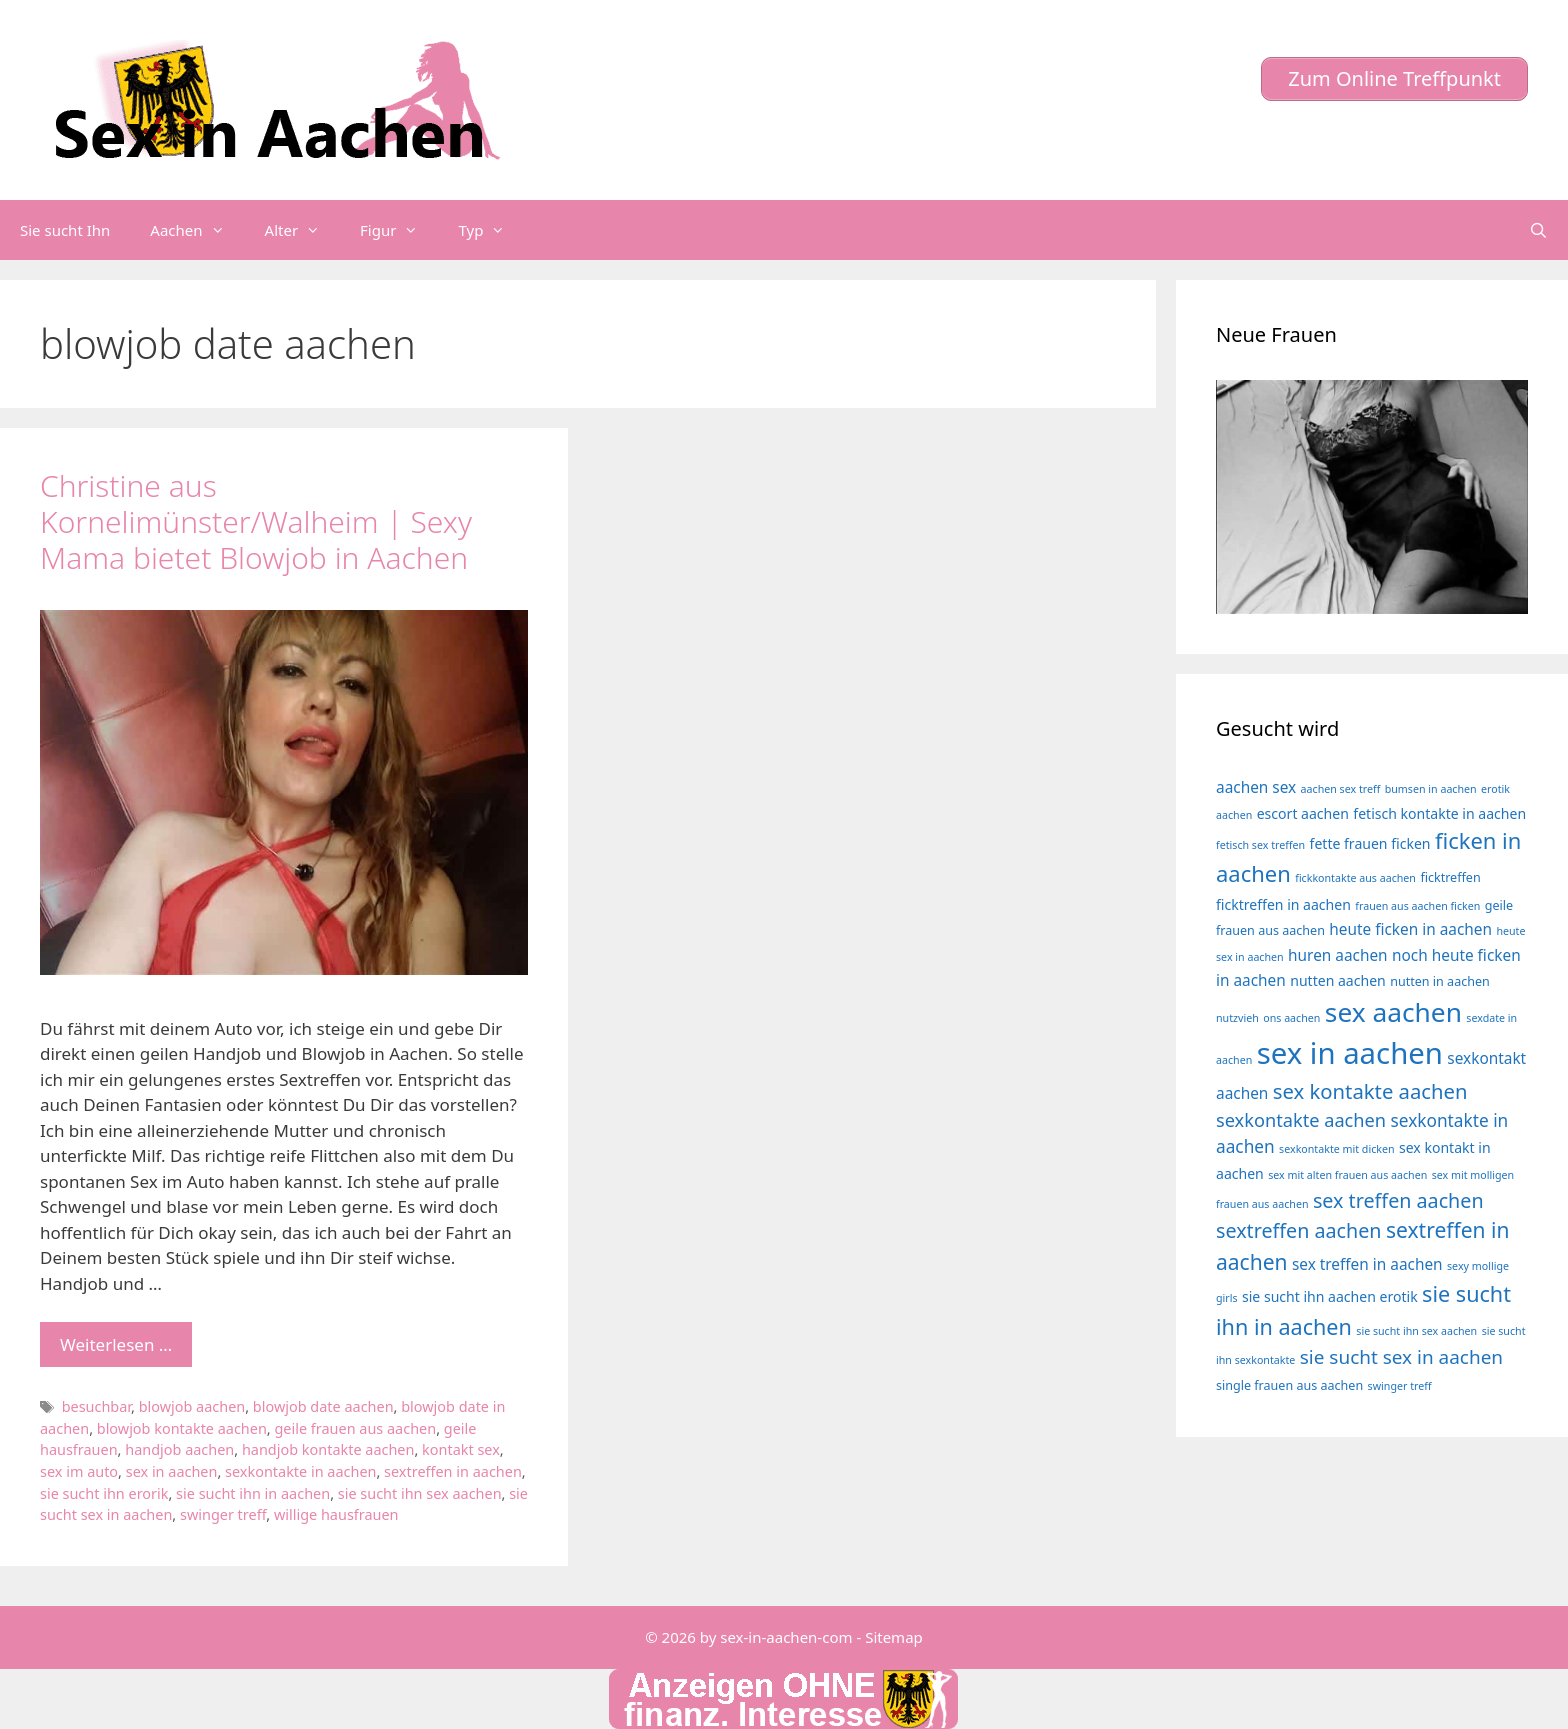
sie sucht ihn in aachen (253, 1493)
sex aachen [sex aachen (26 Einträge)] (1393, 1012)
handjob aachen (179, 1449)
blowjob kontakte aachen (182, 1428)
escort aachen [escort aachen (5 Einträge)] (1303, 813)
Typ (491, 230)
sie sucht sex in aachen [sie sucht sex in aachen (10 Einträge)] (1401, 1357)
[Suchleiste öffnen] (1538, 230)
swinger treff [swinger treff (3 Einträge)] (1400, 1386)
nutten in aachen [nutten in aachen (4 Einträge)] (1440, 981)
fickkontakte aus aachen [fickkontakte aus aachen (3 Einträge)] (1355, 878)
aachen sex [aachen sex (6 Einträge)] (1256, 787)
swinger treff (223, 1514)
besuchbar (96, 1406)
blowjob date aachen (323, 1406)
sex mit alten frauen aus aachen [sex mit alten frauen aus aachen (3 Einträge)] (1347, 1175)
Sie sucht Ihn (65, 230)
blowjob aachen (192, 1406)
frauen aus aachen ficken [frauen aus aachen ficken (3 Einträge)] (1417, 906)
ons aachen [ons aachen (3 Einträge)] (1291, 1018)
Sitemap (894, 1637)
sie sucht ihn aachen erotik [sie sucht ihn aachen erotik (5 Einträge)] (1330, 1296)
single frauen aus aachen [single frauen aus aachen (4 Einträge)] (1289, 1385)
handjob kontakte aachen (328, 1449)
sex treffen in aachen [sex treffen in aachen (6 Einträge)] (1367, 1264)
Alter (303, 230)
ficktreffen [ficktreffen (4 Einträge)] (1450, 877)
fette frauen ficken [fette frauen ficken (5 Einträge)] (1370, 843)
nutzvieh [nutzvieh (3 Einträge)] (1237, 1018)
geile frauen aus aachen (355, 1428)
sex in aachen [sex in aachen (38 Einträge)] (1350, 1053)
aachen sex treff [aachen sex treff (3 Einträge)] (1341, 789)
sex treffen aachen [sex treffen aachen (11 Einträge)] (1398, 1200)
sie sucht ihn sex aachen (420, 1493)
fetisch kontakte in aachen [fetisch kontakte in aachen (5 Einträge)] (1439, 813)
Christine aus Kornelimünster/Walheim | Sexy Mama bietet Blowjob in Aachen (256, 521)
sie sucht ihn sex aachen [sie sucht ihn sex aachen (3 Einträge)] (1416, 1331)
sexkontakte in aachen (300, 1471)
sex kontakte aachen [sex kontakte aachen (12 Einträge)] (1370, 1091)
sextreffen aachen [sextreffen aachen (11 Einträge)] (1299, 1230)
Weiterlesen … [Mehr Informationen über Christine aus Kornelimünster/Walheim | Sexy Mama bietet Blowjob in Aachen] (116, 1344)
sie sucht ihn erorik (104, 1493)
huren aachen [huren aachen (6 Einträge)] (1338, 955)
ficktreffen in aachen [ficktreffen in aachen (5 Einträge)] (1283, 904)
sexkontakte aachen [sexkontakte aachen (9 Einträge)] (1301, 1120)
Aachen (197, 230)
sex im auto (79, 1471)
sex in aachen (172, 1471)
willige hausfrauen (336, 1514)
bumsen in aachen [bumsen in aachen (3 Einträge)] (1431, 789)
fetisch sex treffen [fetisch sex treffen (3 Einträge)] (1260, 845)
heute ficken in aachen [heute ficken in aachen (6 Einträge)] (1410, 929)
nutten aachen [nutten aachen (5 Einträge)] (1338, 980)
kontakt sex (461, 1449)
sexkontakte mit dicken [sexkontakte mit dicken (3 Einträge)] (1336, 1149)
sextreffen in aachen (453, 1471)
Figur (399, 230)
